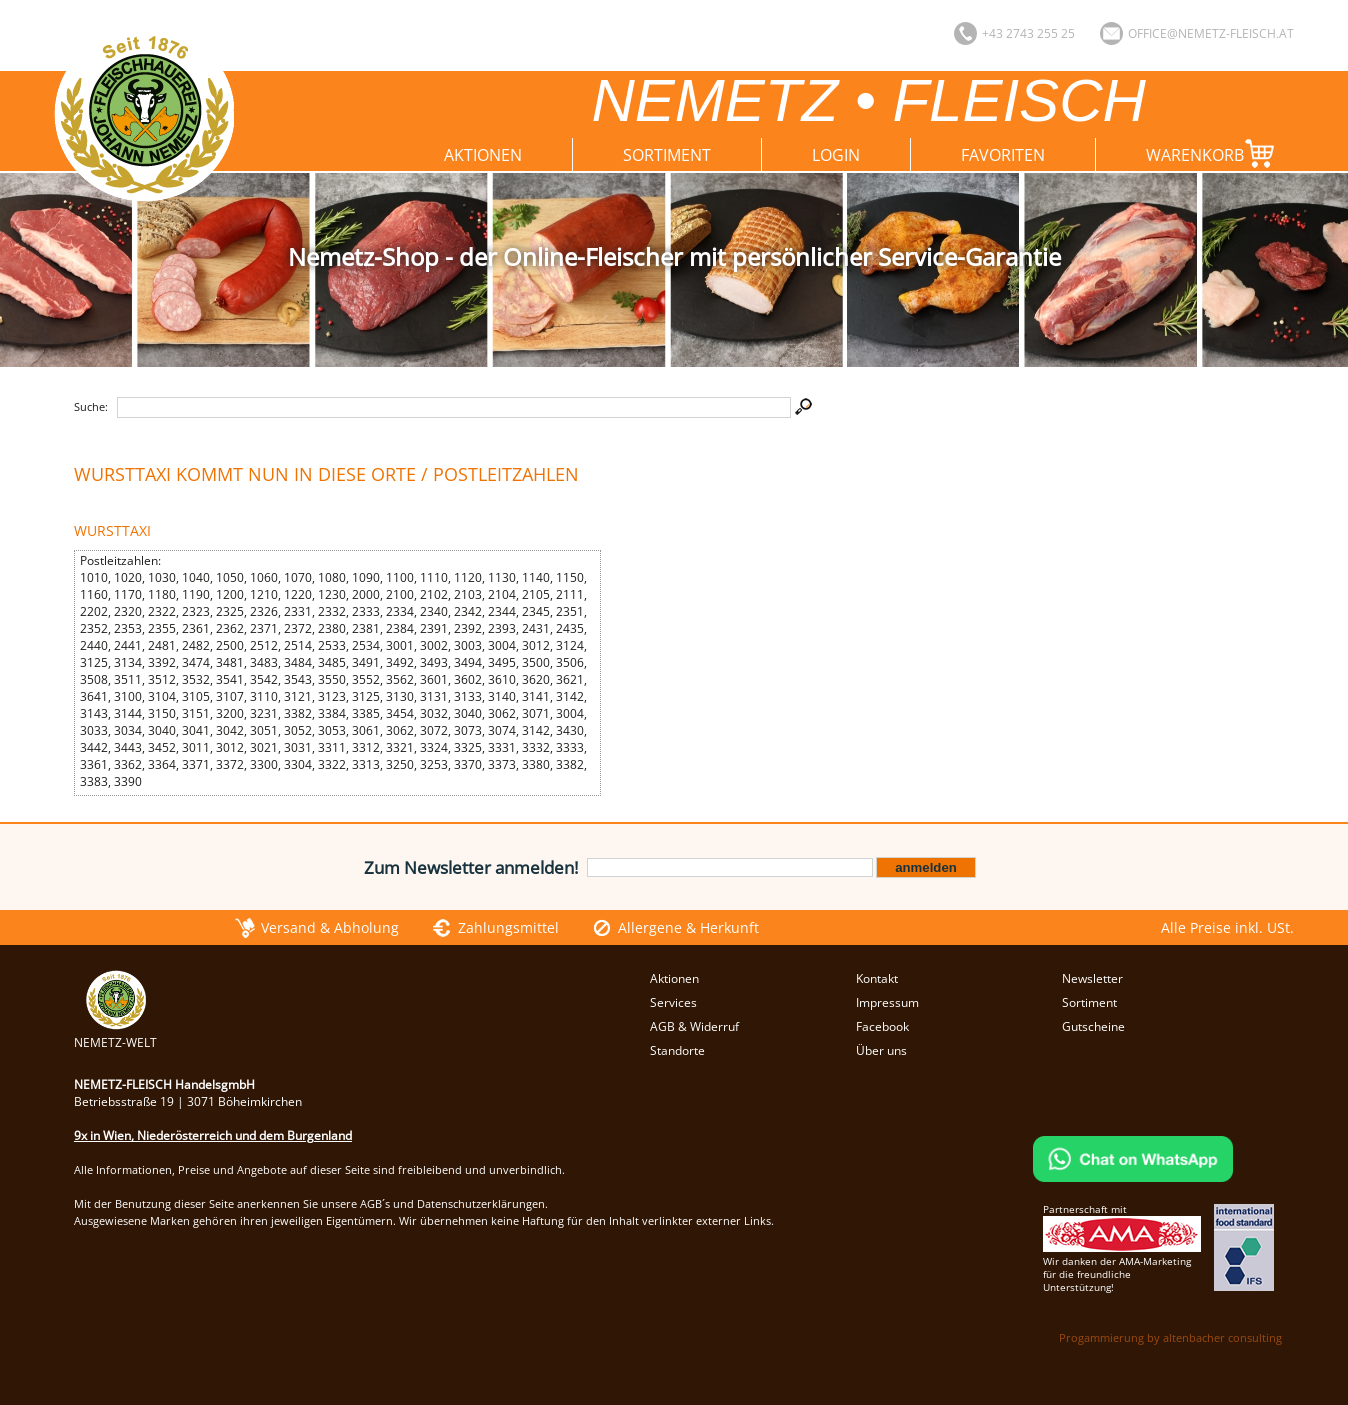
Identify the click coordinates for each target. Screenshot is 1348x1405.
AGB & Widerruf (694, 1026)
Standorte (677, 1050)
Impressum (887, 1002)
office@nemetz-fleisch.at (1211, 33)
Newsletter (1092, 978)
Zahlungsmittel (508, 927)
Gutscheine (1093, 1026)
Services (673, 1002)
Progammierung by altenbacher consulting (1170, 1337)
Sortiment (667, 155)
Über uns (881, 1050)
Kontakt (877, 978)
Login (836, 155)
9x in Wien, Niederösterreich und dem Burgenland (213, 1135)
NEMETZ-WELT (115, 1034)
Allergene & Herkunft (688, 927)
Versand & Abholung (330, 927)
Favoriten (1003, 155)
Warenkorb (1214, 153)
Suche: (91, 406)
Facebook (882, 1026)
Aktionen (483, 155)
